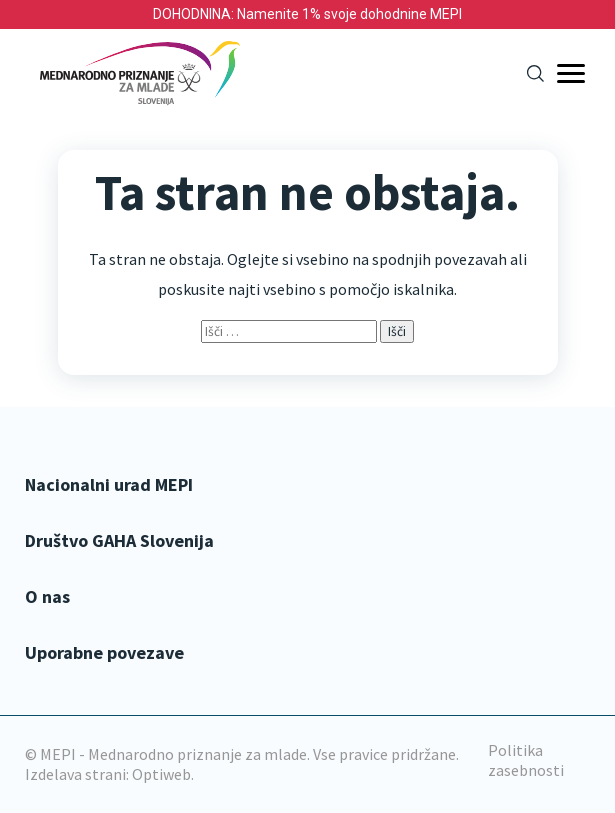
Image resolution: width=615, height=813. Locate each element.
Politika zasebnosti (526, 760)
